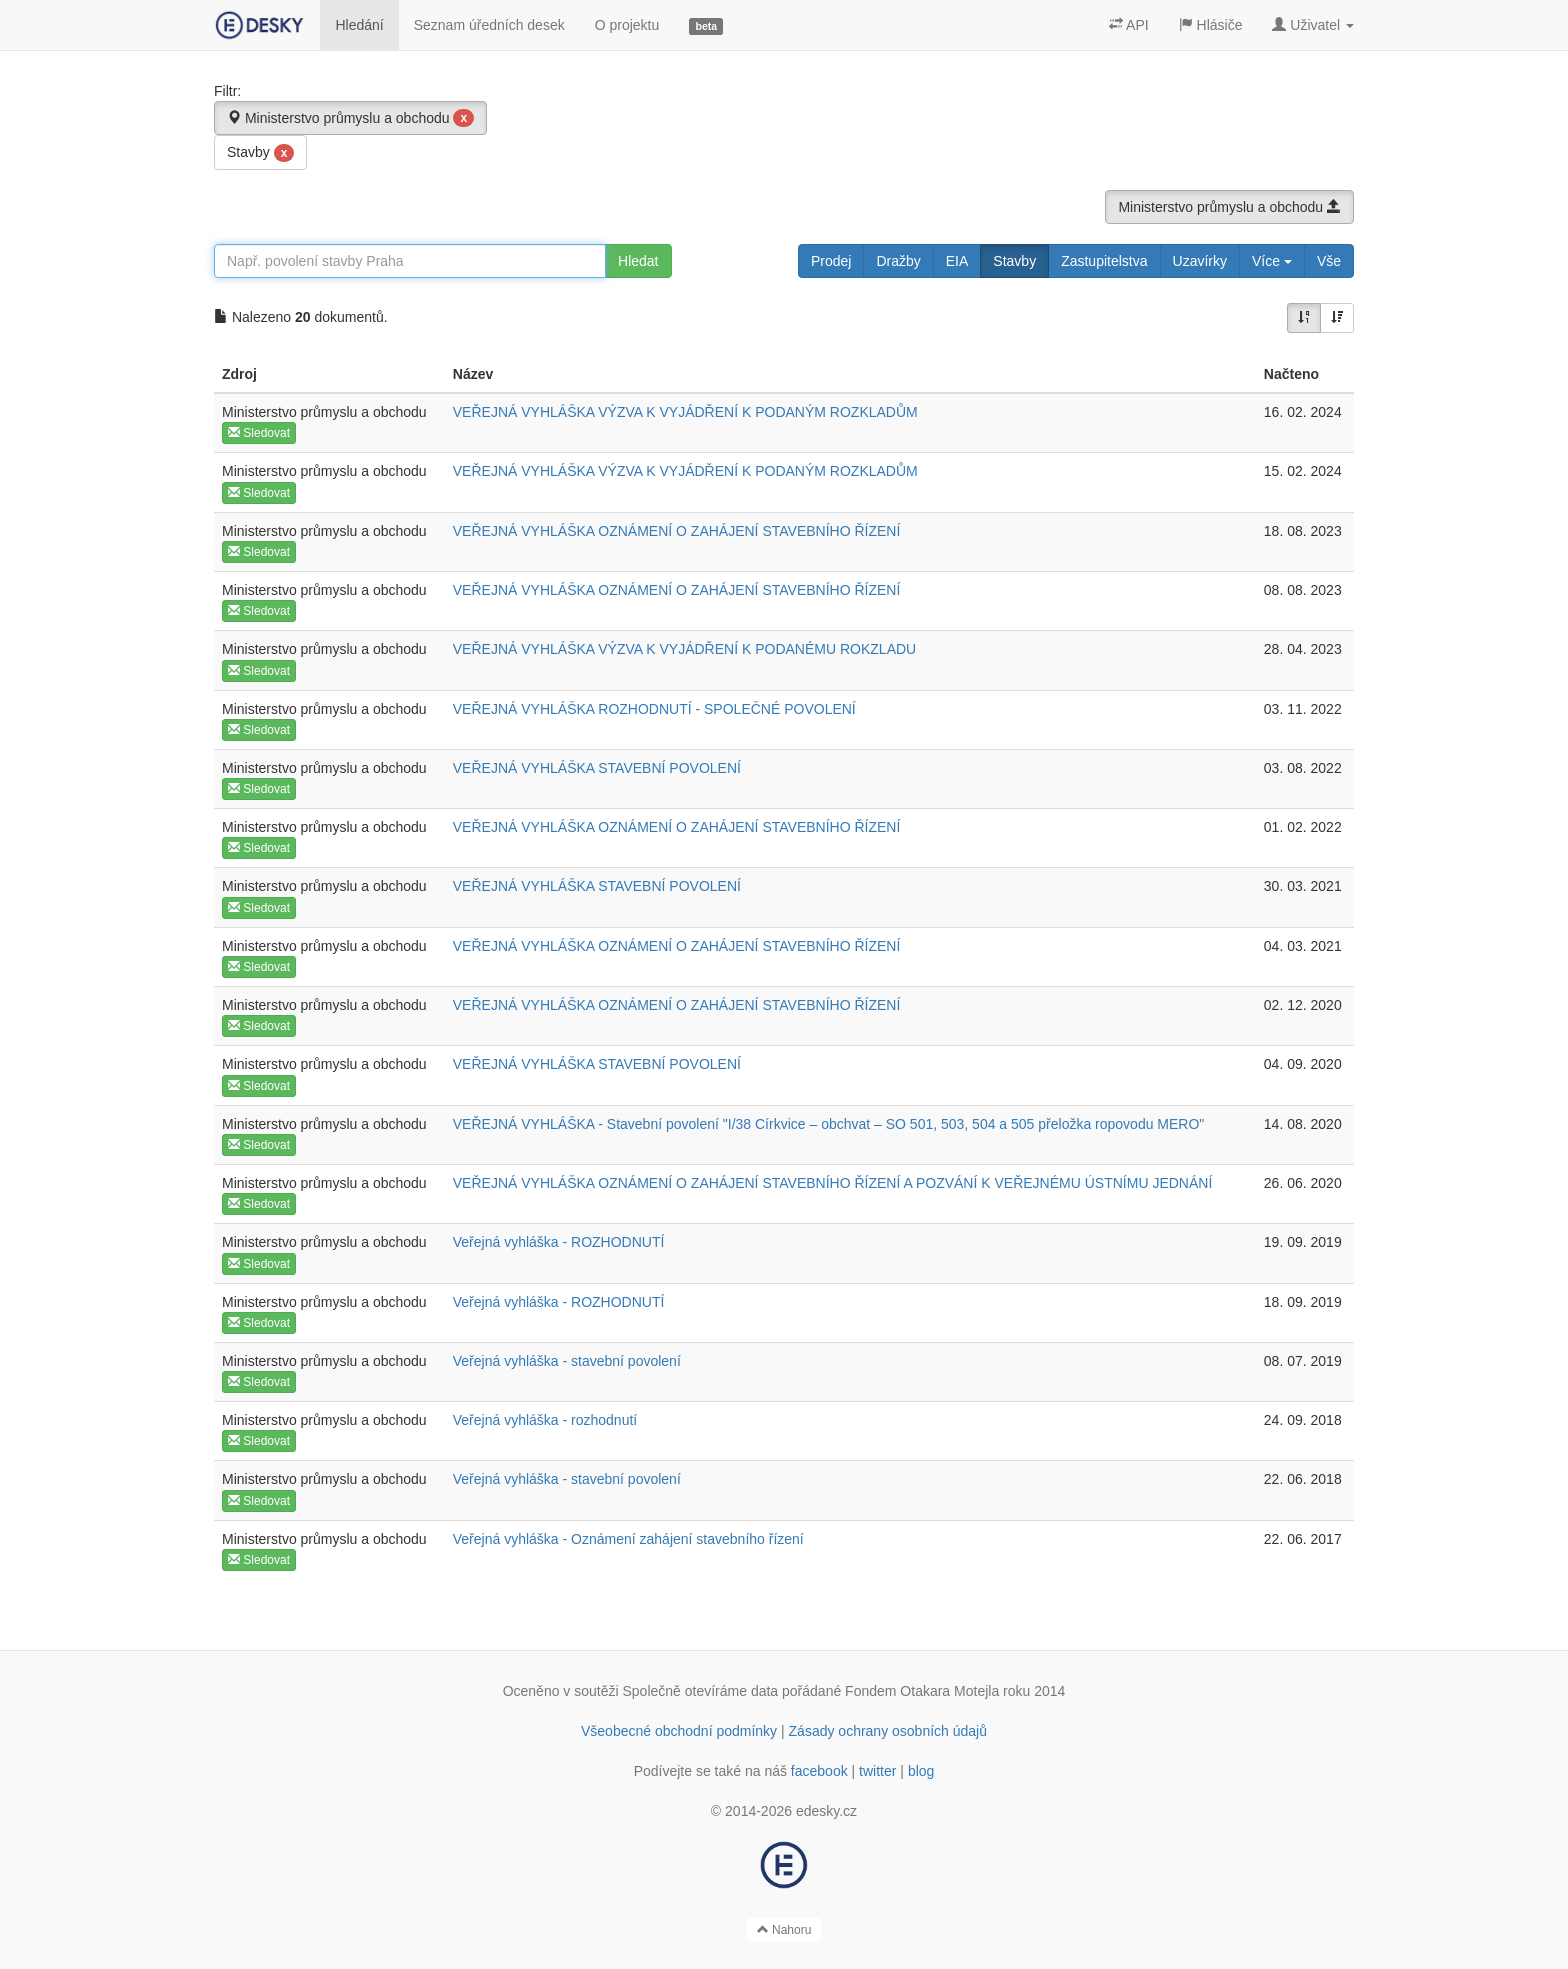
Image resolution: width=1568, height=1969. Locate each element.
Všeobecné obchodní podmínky (679, 1731)
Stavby (260, 153)
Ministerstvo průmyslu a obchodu (350, 118)
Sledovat (259, 433)
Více (1272, 261)
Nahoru (784, 1930)
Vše (1329, 261)
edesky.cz (826, 1811)
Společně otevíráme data (701, 1691)
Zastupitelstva (1104, 261)
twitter (877, 1771)
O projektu (627, 25)
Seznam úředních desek (489, 25)
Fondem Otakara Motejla (922, 1691)
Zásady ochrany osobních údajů (888, 1731)
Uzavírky (1200, 261)
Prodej (831, 261)
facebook (819, 1771)
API (1129, 25)
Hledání (359, 25)
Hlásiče (1211, 25)
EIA (957, 261)
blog (921, 1771)
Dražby (898, 261)
